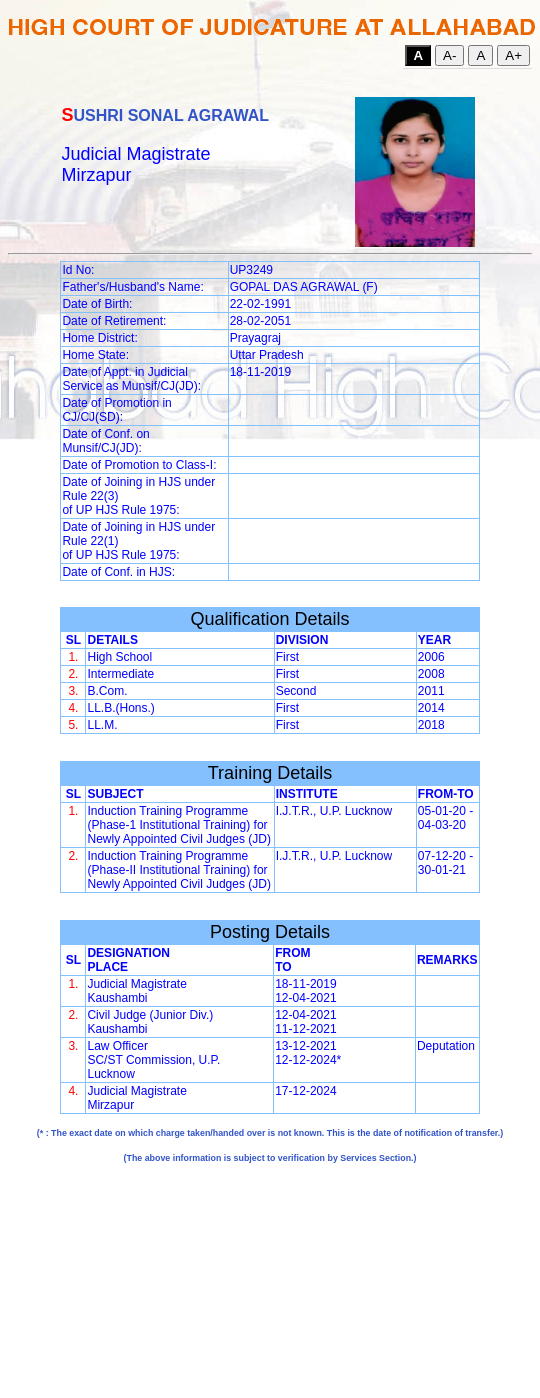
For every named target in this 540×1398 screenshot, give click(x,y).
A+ (513, 55)
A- (449, 55)
